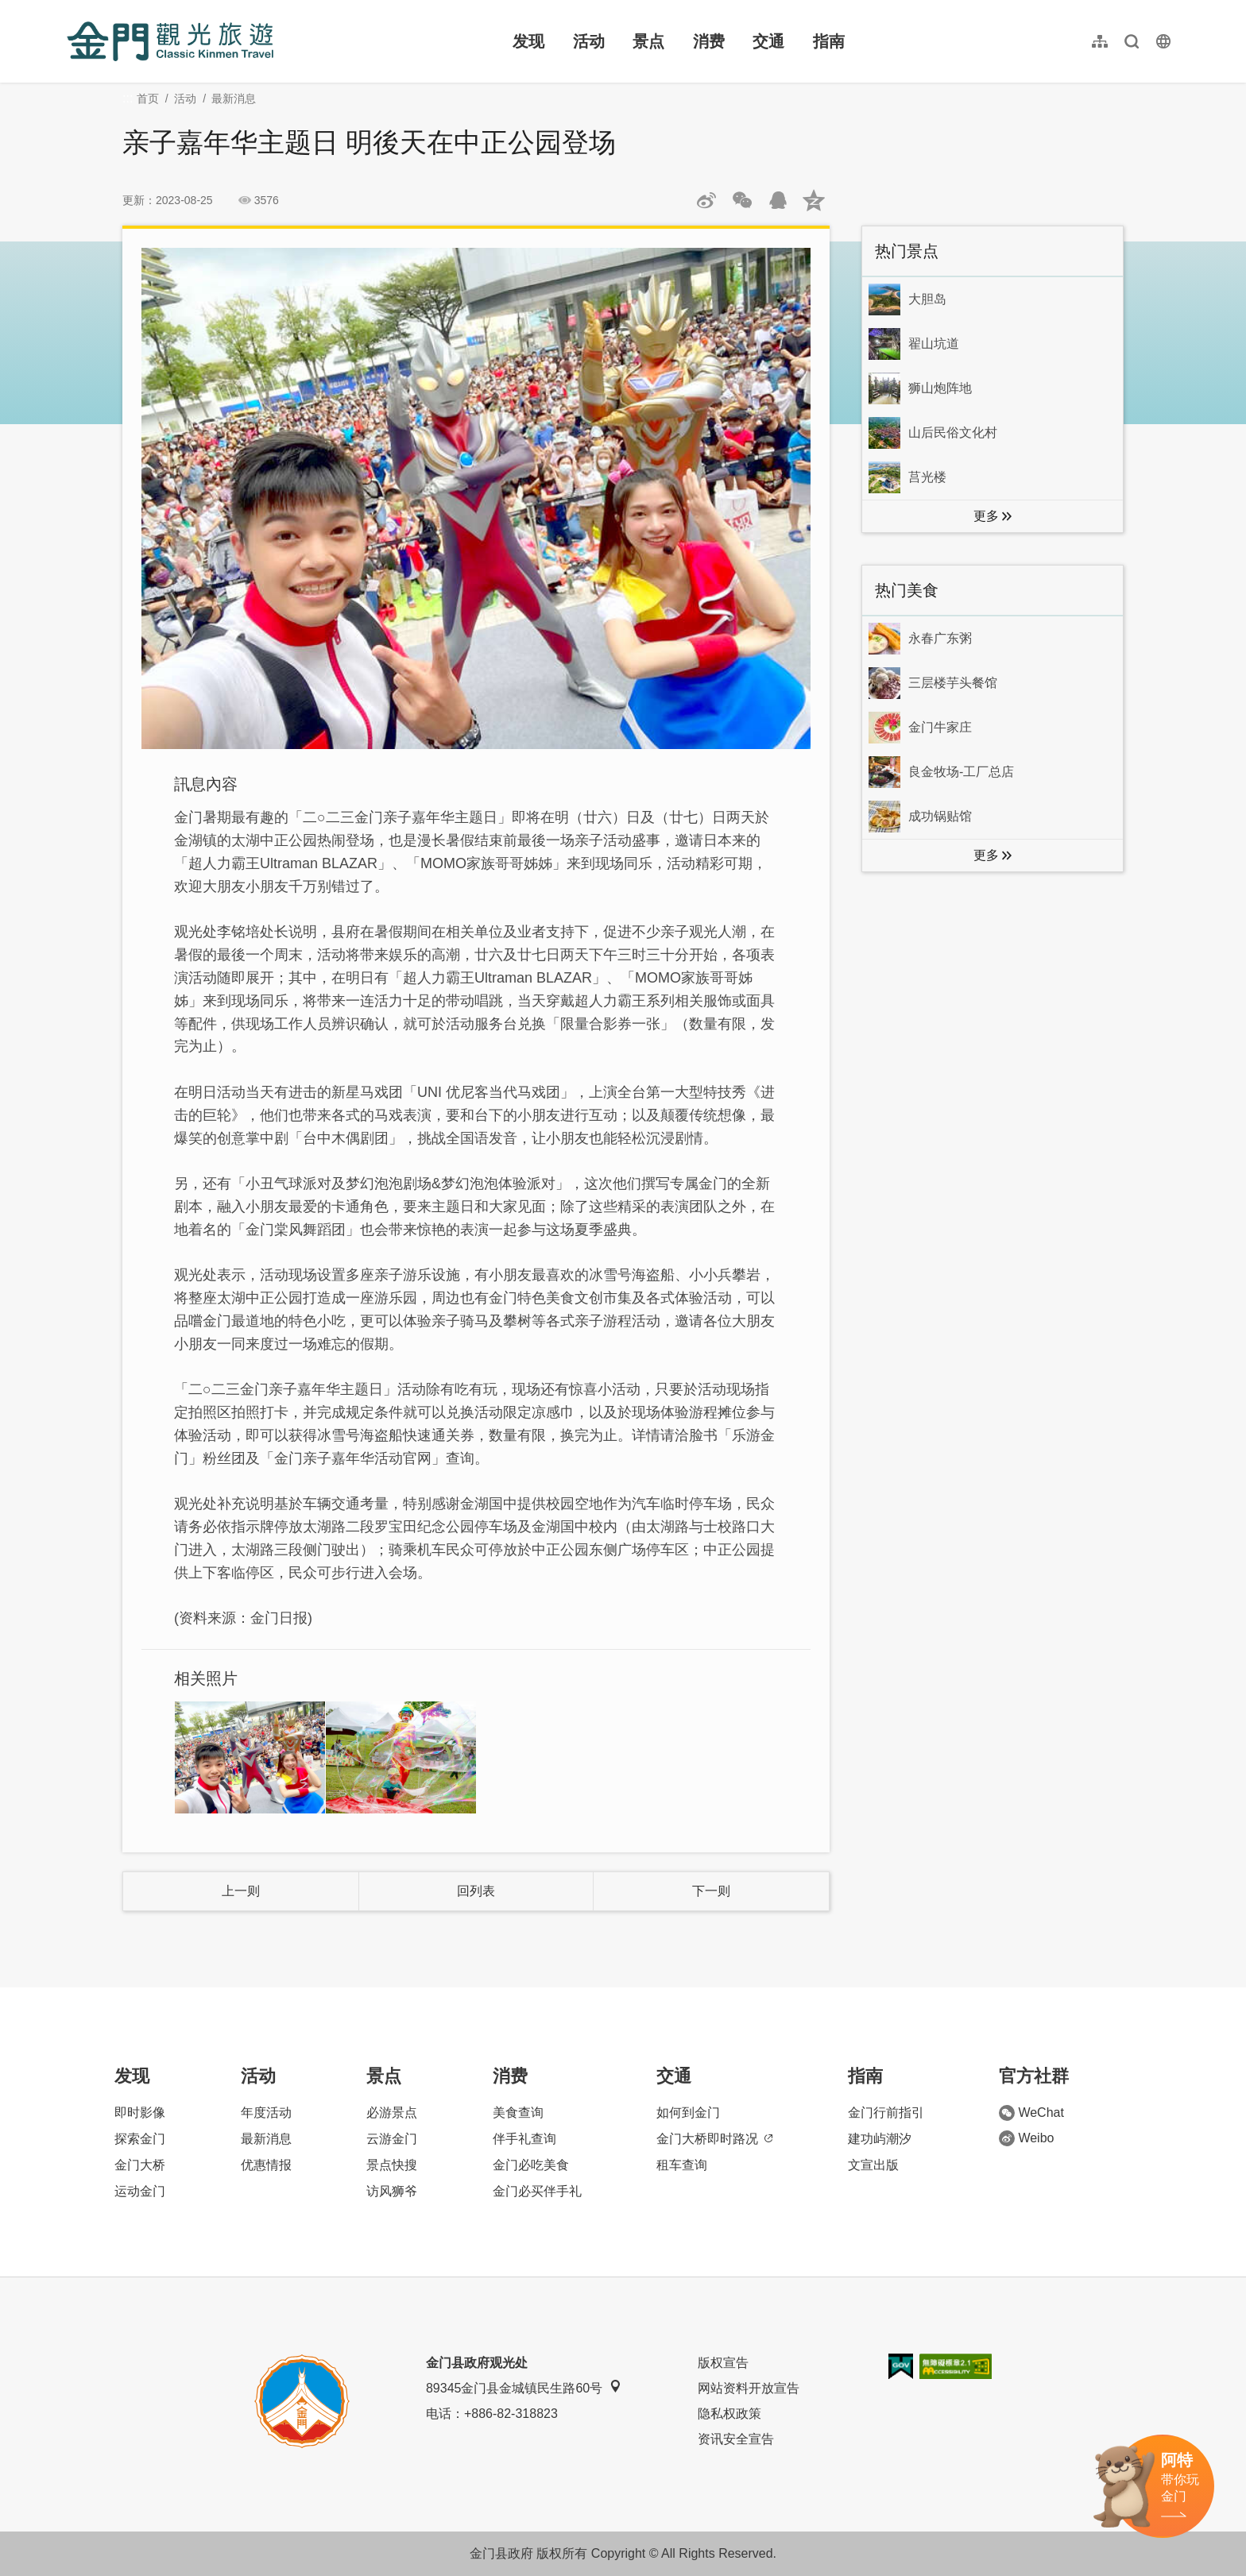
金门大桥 (139, 2165)
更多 (986, 516)
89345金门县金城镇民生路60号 (523, 2387)
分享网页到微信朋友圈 (742, 200)
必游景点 (391, 2112)
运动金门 (139, 2191)
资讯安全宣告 (736, 2439)
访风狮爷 (391, 2191)
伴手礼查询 (524, 2138)
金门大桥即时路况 (714, 2138)
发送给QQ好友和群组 (778, 200)
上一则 (241, 1891)
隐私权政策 (729, 2413)
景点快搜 (391, 2165)
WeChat (1031, 2113)
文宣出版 (873, 2165)
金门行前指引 (886, 2112)
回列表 (476, 1891)
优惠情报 (266, 2165)
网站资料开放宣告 (748, 2388)
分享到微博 (706, 200)
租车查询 (681, 2165)
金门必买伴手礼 (537, 2191)
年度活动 (266, 2112)
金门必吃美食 (531, 2165)
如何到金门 (688, 2112)
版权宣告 (723, 2362)
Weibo (1026, 2138)
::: (72, 9)
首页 (148, 98)
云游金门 (391, 2138)
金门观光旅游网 (170, 41)
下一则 (711, 1891)
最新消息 (233, 98)
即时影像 (139, 2112)
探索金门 (139, 2138)
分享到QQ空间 (814, 200)
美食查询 (518, 2112)
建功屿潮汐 (879, 2138)
